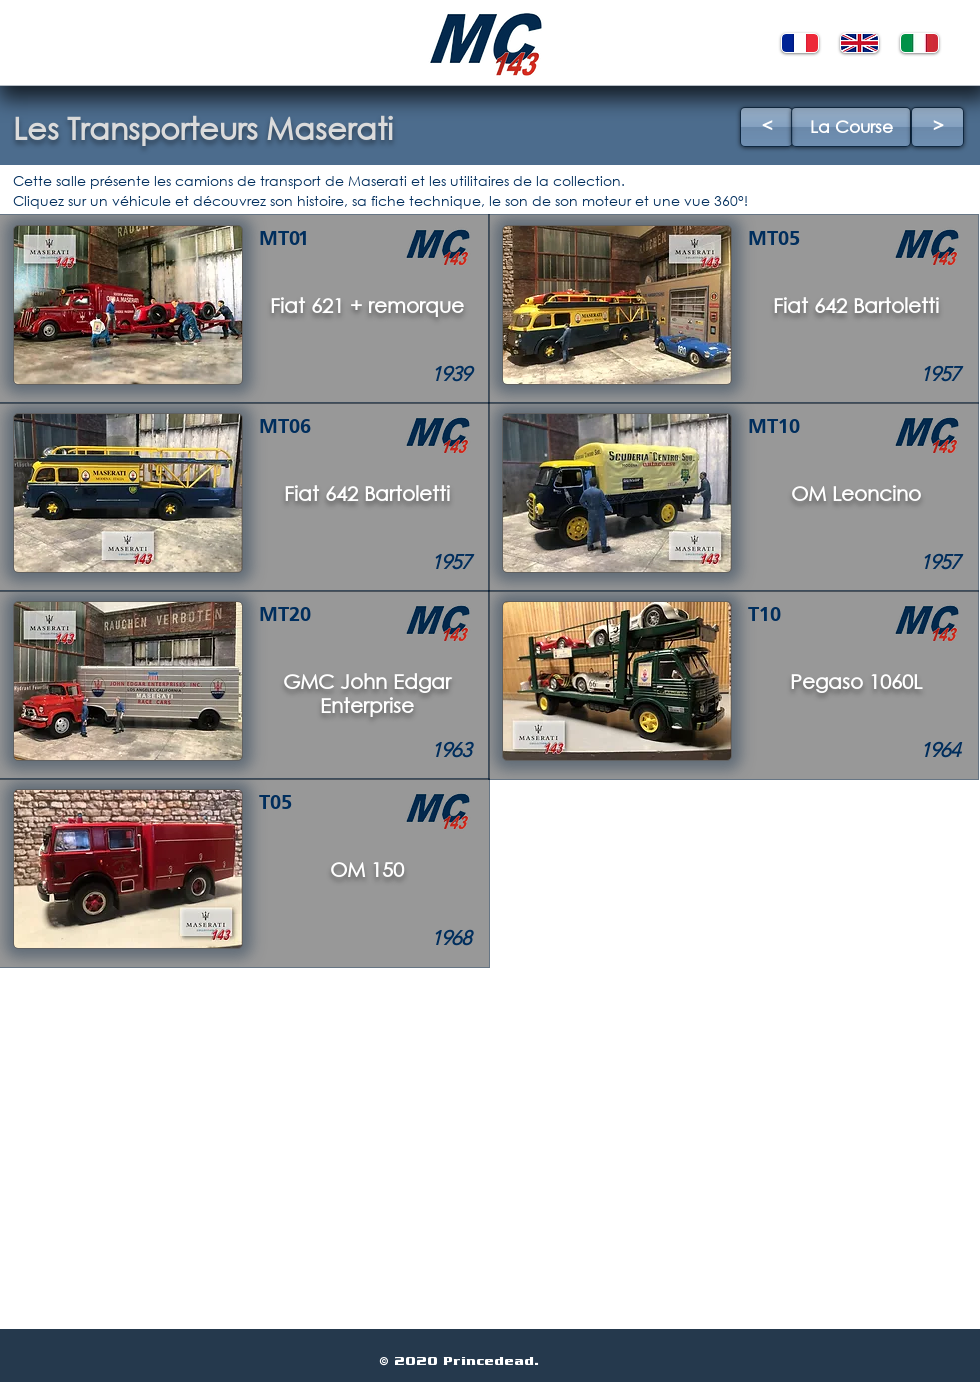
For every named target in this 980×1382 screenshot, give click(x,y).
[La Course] (851, 127)
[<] (766, 127)
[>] (937, 127)
